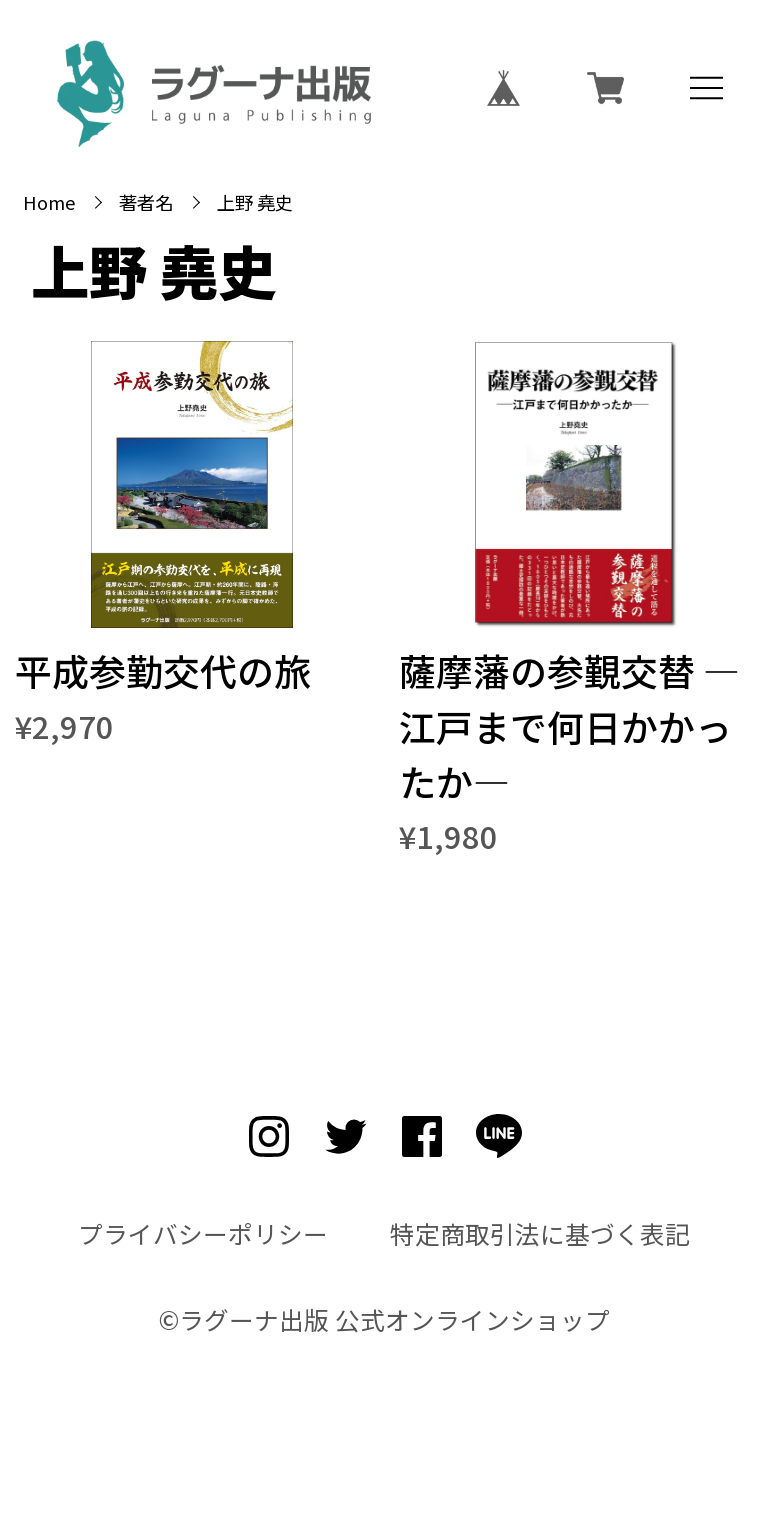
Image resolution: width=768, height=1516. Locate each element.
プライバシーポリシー (203, 1233)
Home (49, 202)
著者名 (146, 202)
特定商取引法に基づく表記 (540, 1233)
